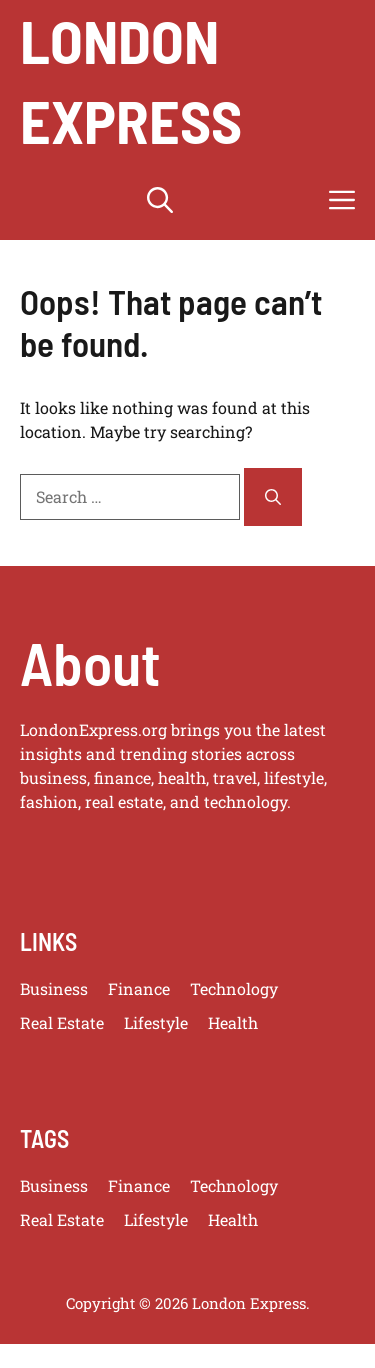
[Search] (273, 497)
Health (233, 1022)
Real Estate (62, 1022)
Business (54, 988)
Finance (139, 988)
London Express (131, 80)
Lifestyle (156, 1022)
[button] (160, 200)
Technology (234, 988)
